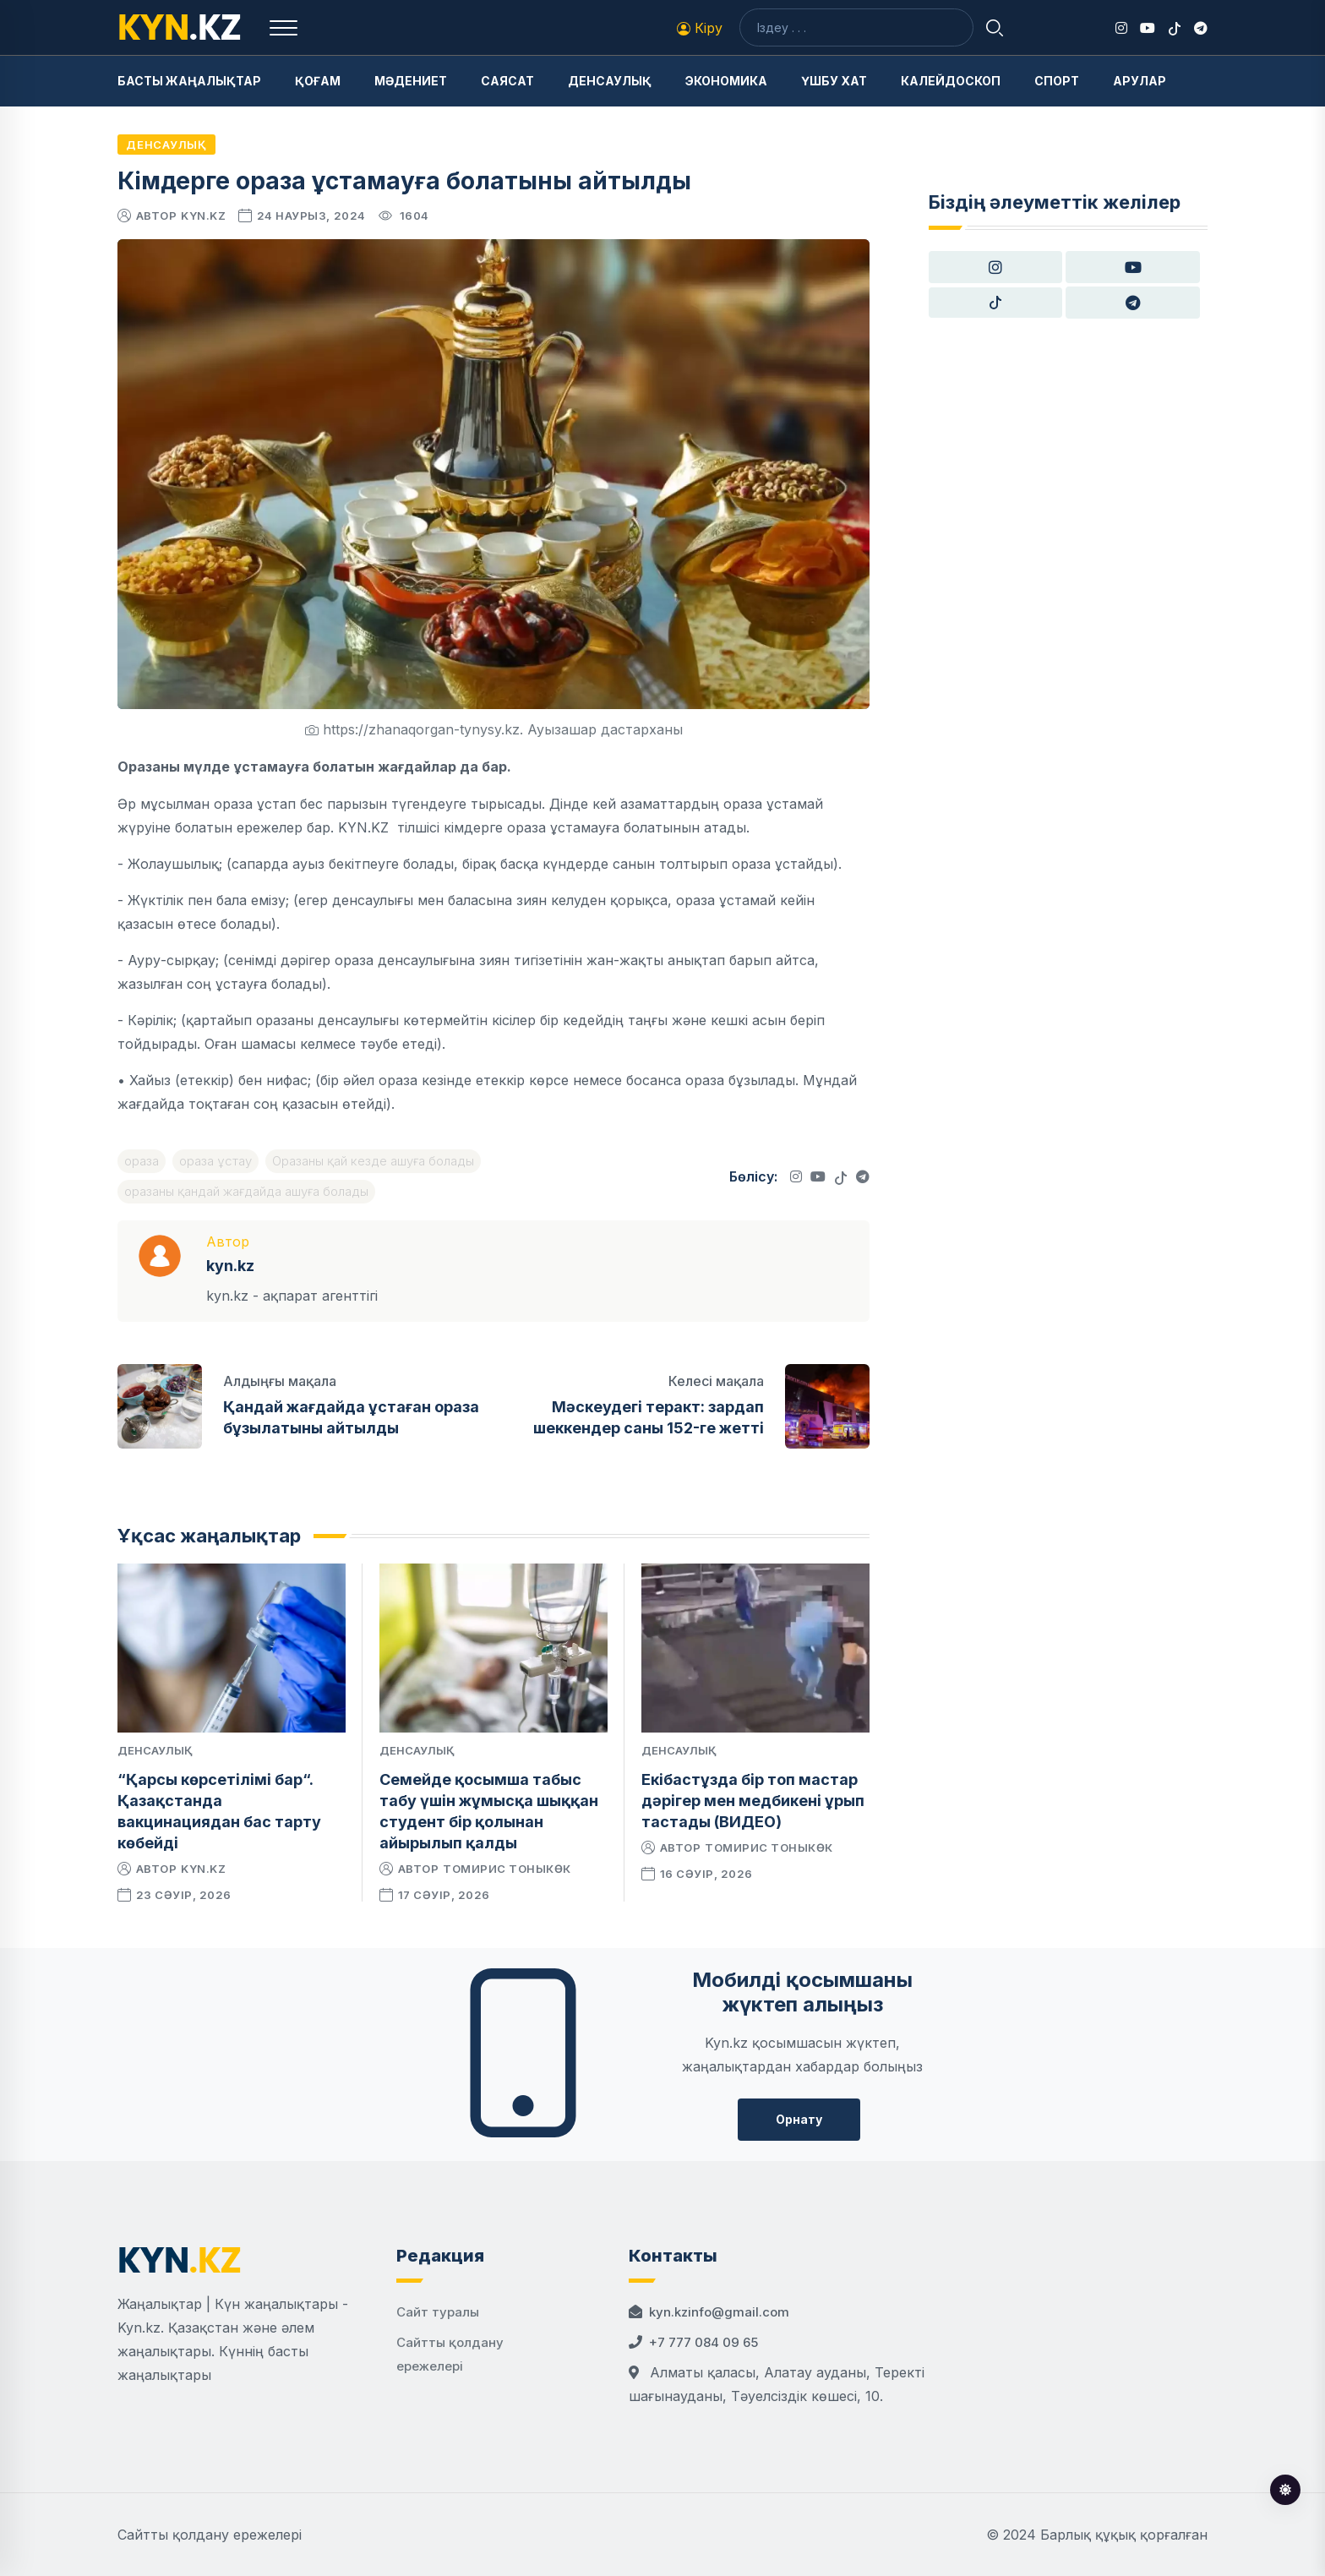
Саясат (507, 81)
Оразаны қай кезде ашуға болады (373, 1161)
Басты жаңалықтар (189, 81)
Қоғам (318, 81)
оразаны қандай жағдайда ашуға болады (246, 1191)
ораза (141, 1161)
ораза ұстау (215, 1161)
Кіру (699, 27)
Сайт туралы (437, 2312)
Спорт (1056, 81)
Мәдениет (410, 81)
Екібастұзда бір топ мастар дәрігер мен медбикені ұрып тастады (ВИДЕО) (752, 1801)
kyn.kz (203, 215)
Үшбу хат (834, 81)
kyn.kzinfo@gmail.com (719, 2312)
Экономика (726, 81)
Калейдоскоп (951, 81)
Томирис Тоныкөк (507, 1868)
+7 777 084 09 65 (703, 2342)
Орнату (799, 2119)
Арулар (1139, 81)
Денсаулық (610, 81)
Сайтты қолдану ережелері (209, 2534)
